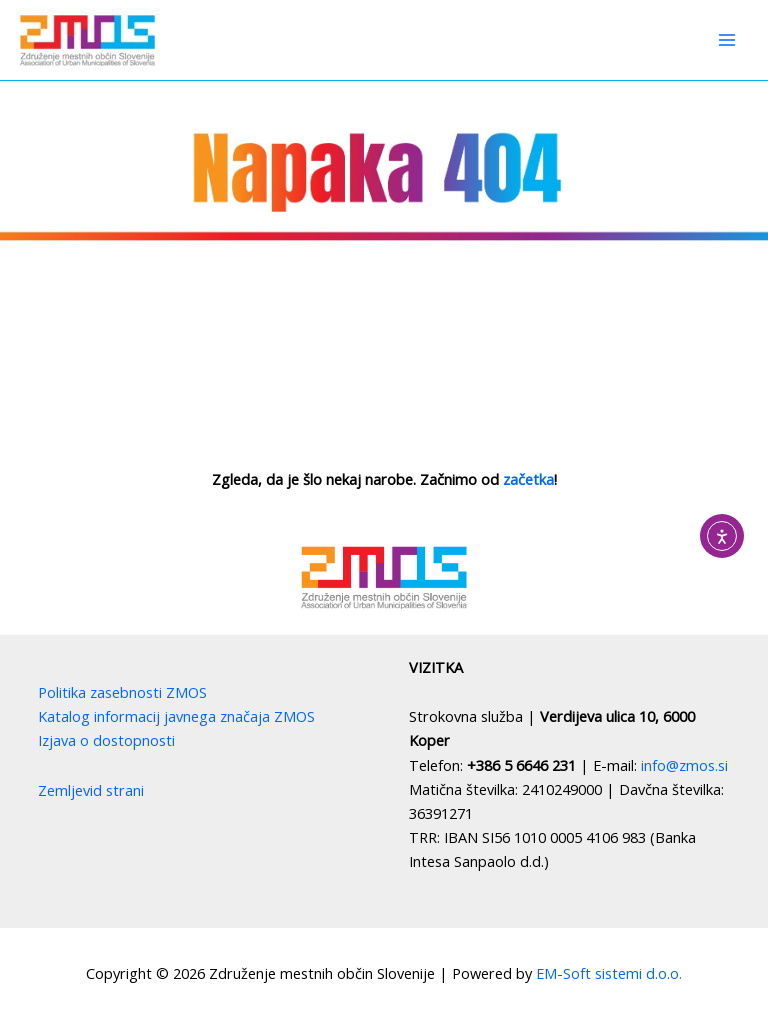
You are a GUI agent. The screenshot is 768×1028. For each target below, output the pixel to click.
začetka (528, 479)
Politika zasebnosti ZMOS (122, 692)
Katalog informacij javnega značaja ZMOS (176, 716)
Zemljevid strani (91, 790)
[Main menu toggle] (727, 40)
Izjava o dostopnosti (106, 740)
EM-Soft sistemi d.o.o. (609, 973)
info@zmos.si (684, 765)
